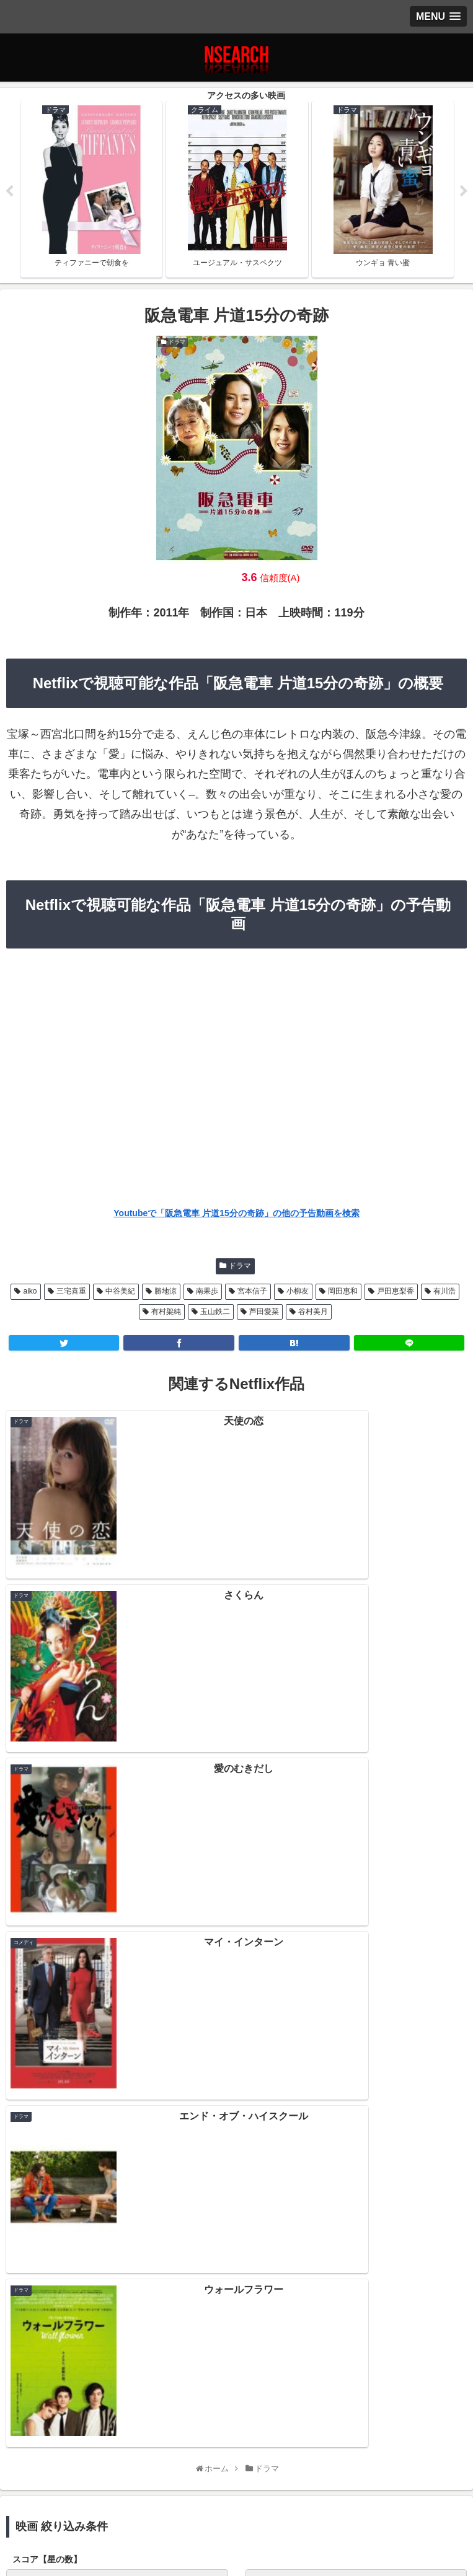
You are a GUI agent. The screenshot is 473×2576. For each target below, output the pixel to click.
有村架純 (166, 1312)
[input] (236, 2028)
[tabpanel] (91, 190)
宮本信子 (252, 1293)
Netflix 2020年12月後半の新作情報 (236, 2238)
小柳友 (297, 1293)
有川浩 (444, 1293)
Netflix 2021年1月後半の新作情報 (236, 2184)
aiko (30, 1293)
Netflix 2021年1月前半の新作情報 (236, 2211)
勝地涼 (165, 1293)
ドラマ (240, 1267)
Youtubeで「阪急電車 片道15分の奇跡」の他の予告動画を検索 (236, 1214)
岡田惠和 (343, 1293)
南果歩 (207, 1293)
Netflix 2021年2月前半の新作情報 (236, 2157)
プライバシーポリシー (82, 2510)
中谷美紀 (120, 1293)
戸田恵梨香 (395, 1293)
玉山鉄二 (215, 1312)
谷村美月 (313, 1312)
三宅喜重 (71, 1293)
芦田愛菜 (264, 1312)
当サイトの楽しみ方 (237, 2510)
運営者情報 (391, 2510)
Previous (9, 192)
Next (464, 192)
